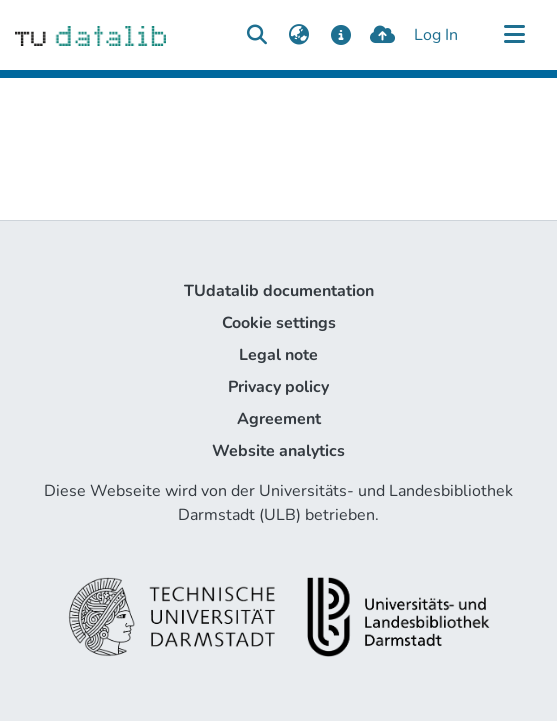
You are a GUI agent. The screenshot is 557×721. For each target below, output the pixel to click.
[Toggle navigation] (514, 35)
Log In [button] (437, 35)
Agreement (279, 419)
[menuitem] (298, 35)
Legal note (278, 355)
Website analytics (278, 451)
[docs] (340, 35)
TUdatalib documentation (279, 291)
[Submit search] (256, 35)
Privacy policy (278, 387)
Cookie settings (279, 323)
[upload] (382, 35)
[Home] (90, 35)
